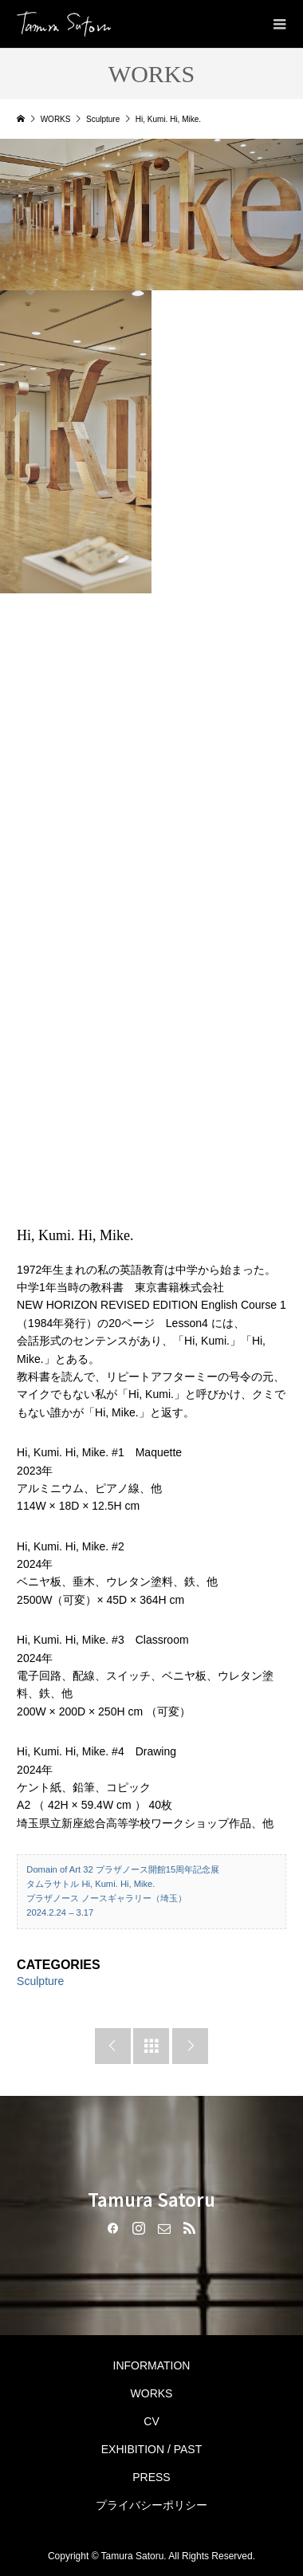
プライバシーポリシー (151, 2505)
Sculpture (40, 1981)
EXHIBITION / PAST (152, 2449)
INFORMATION (152, 2365)
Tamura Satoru (151, 2199)
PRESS (151, 2477)
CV (151, 2421)
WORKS (152, 2393)
